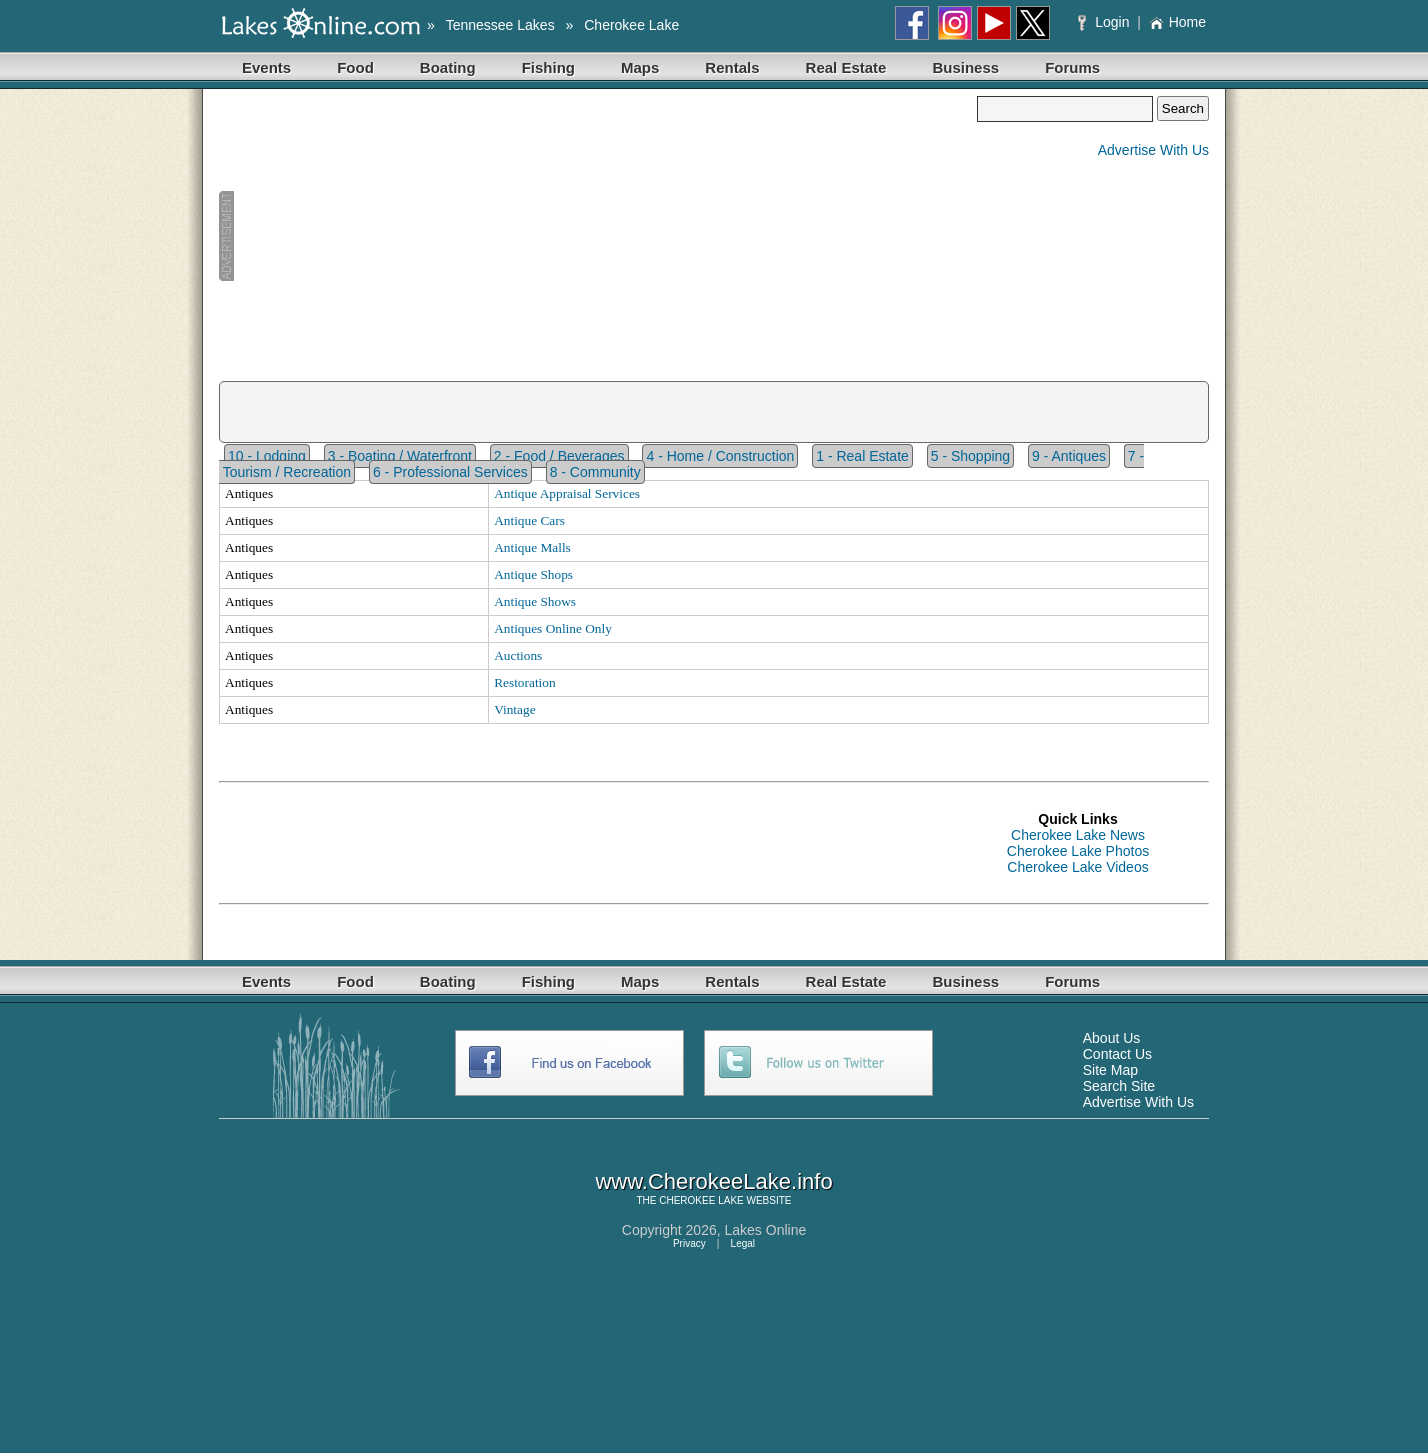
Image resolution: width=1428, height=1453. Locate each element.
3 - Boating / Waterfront (400, 456)
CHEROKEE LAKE (701, 1200)
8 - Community (595, 472)
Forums (1072, 67)
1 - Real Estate (862, 456)
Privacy (689, 1243)
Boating (448, 67)
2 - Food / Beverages (559, 456)
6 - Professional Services (450, 472)
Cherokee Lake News (1078, 835)
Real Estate (846, 67)
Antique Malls (532, 547)
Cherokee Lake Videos (1077, 867)
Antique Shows (535, 601)
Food (355, 67)
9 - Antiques (1069, 456)
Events (266, 67)
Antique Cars (529, 520)
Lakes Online (766, 1230)
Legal (743, 1243)
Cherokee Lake (631, 25)
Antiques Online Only (553, 628)
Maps (640, 67)
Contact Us (1117, 1054)
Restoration (524, 682)
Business (965, 67)
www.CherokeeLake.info (713, 1181)
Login (1105, 22)
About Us (1112, 1038)
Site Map (1110, 1070)
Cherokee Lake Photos (1078, 851)
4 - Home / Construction (720, 456)
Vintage (514, 709)
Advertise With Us (1153, 150)
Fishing (548, 67)
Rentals (732, 67)
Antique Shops (533, 574)
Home (1177, 22)
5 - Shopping (970, 456)
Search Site (1119, 1086)
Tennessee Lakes (500, 25)
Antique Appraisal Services (567, 493)
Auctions (518, 655)
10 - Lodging (267, 456)
